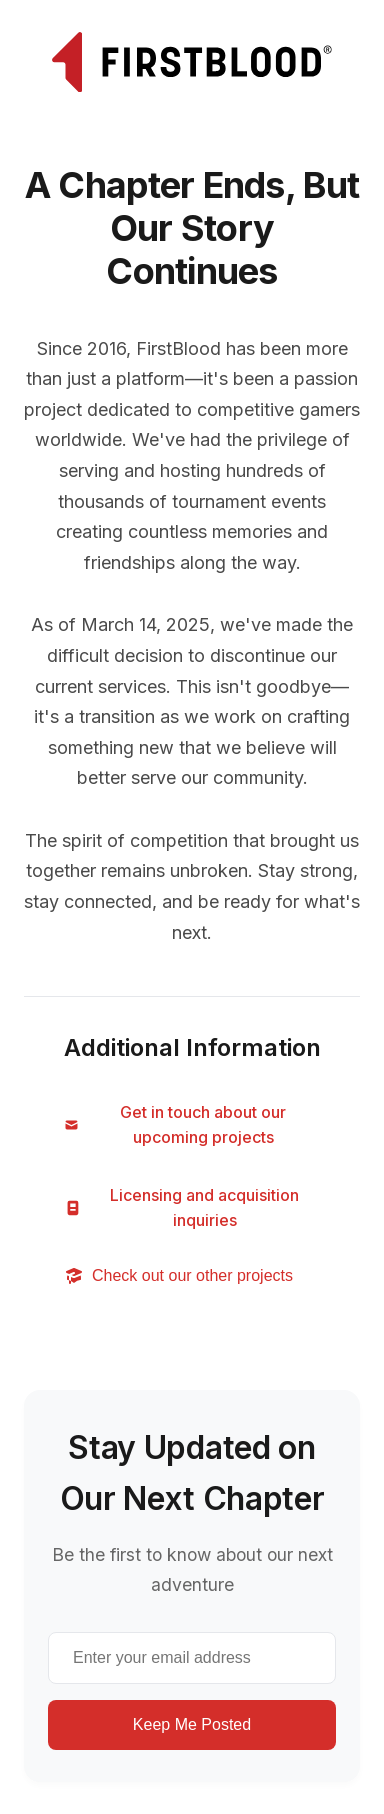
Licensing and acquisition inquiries (181, 1208)
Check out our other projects (178, 1276)
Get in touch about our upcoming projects (175, 1125)
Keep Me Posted (192, 1724)
